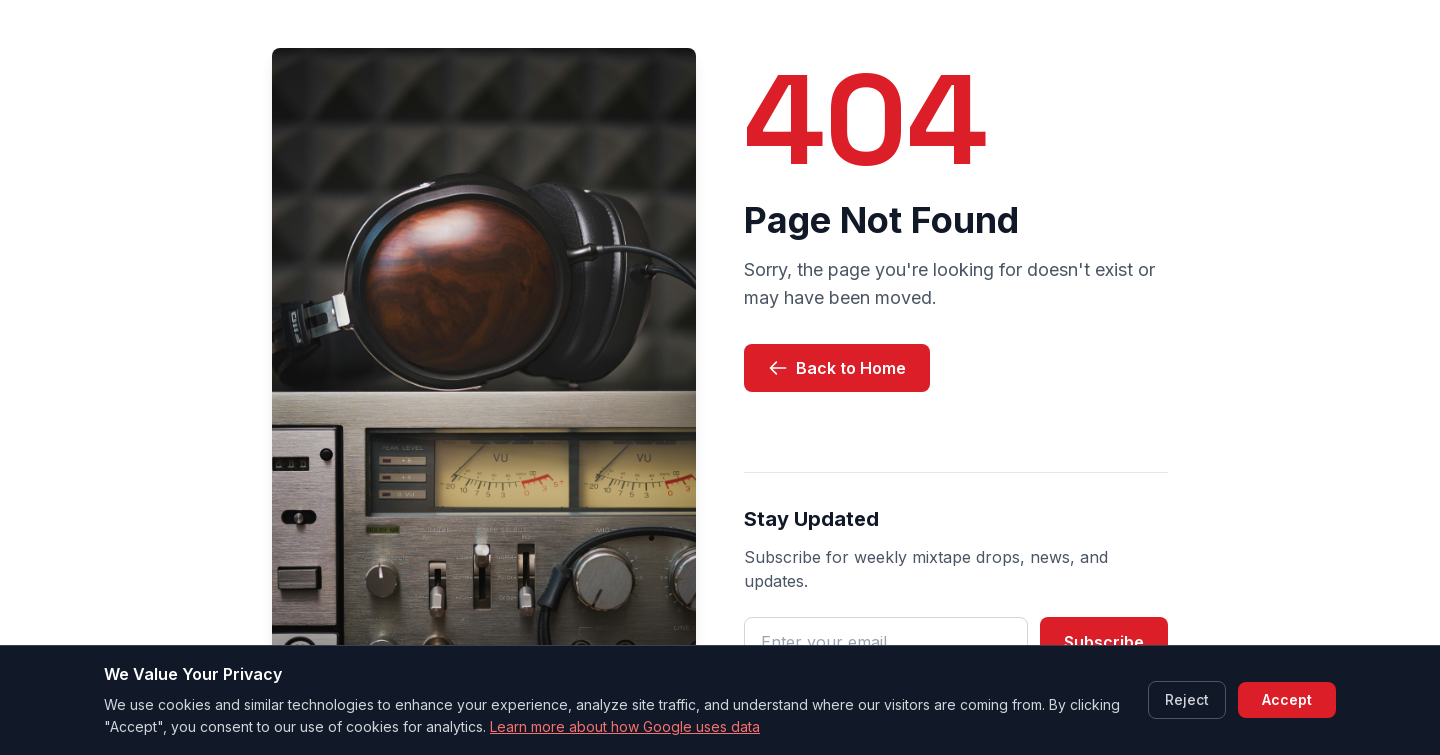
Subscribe (1104, 642)
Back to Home (837, 368)
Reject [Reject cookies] (1187, 699)
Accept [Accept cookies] (1287, 699)
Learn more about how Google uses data (625, 726)
